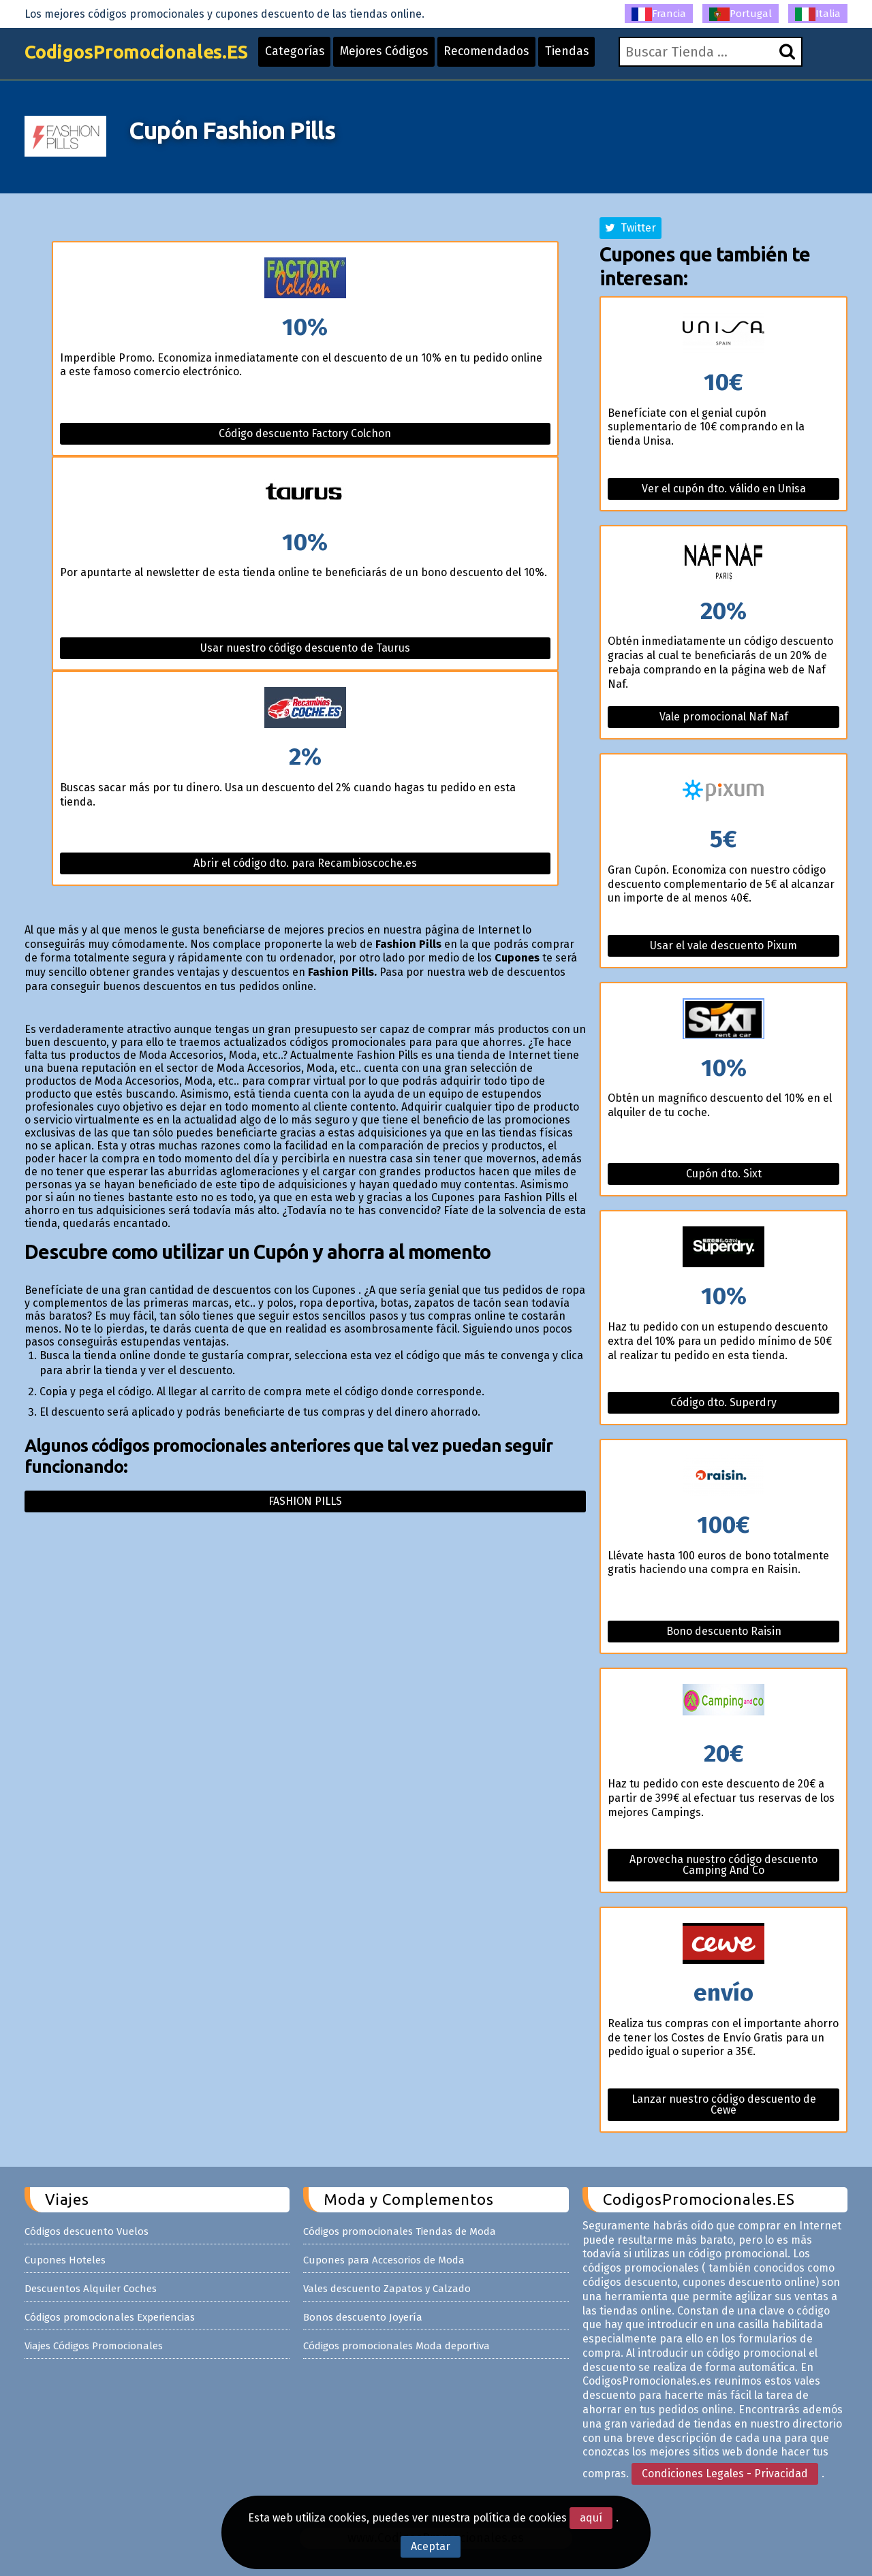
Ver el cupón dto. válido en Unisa (724, 488)
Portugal (740, 14)
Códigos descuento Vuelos (87, 2231)
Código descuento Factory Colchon (305, 433)
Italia (818, 14)
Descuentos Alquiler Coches (91, 2289)
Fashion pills (305, 1501)
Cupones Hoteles (65, 2260)
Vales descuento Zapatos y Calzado (387, 2289)
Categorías (308, 55)
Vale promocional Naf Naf (723, 716)
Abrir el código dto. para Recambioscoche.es (305, 863)
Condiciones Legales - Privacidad (725, 2473)
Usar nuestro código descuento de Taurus (305, 647)
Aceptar (430, 2546)
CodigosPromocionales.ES (142, 56)
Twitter (630, 227)
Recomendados (507, 55)
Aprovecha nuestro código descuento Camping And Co (723, 1865)
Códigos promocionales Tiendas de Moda (399, 2231)
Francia (659, 14)
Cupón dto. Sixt (724, 1173)
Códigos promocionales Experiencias (110, 2317)
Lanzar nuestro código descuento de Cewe (724, 2104)
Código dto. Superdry (723, 1402)
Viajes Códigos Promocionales (94, 2346)
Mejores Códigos (400, 55)
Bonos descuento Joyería (362, 2317)
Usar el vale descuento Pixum (723, 945)
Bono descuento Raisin (723, 1631)
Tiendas (589, 55)
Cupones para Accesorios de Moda (384, 2260)
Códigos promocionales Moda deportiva (396, 2346)
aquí (591, 2517)
